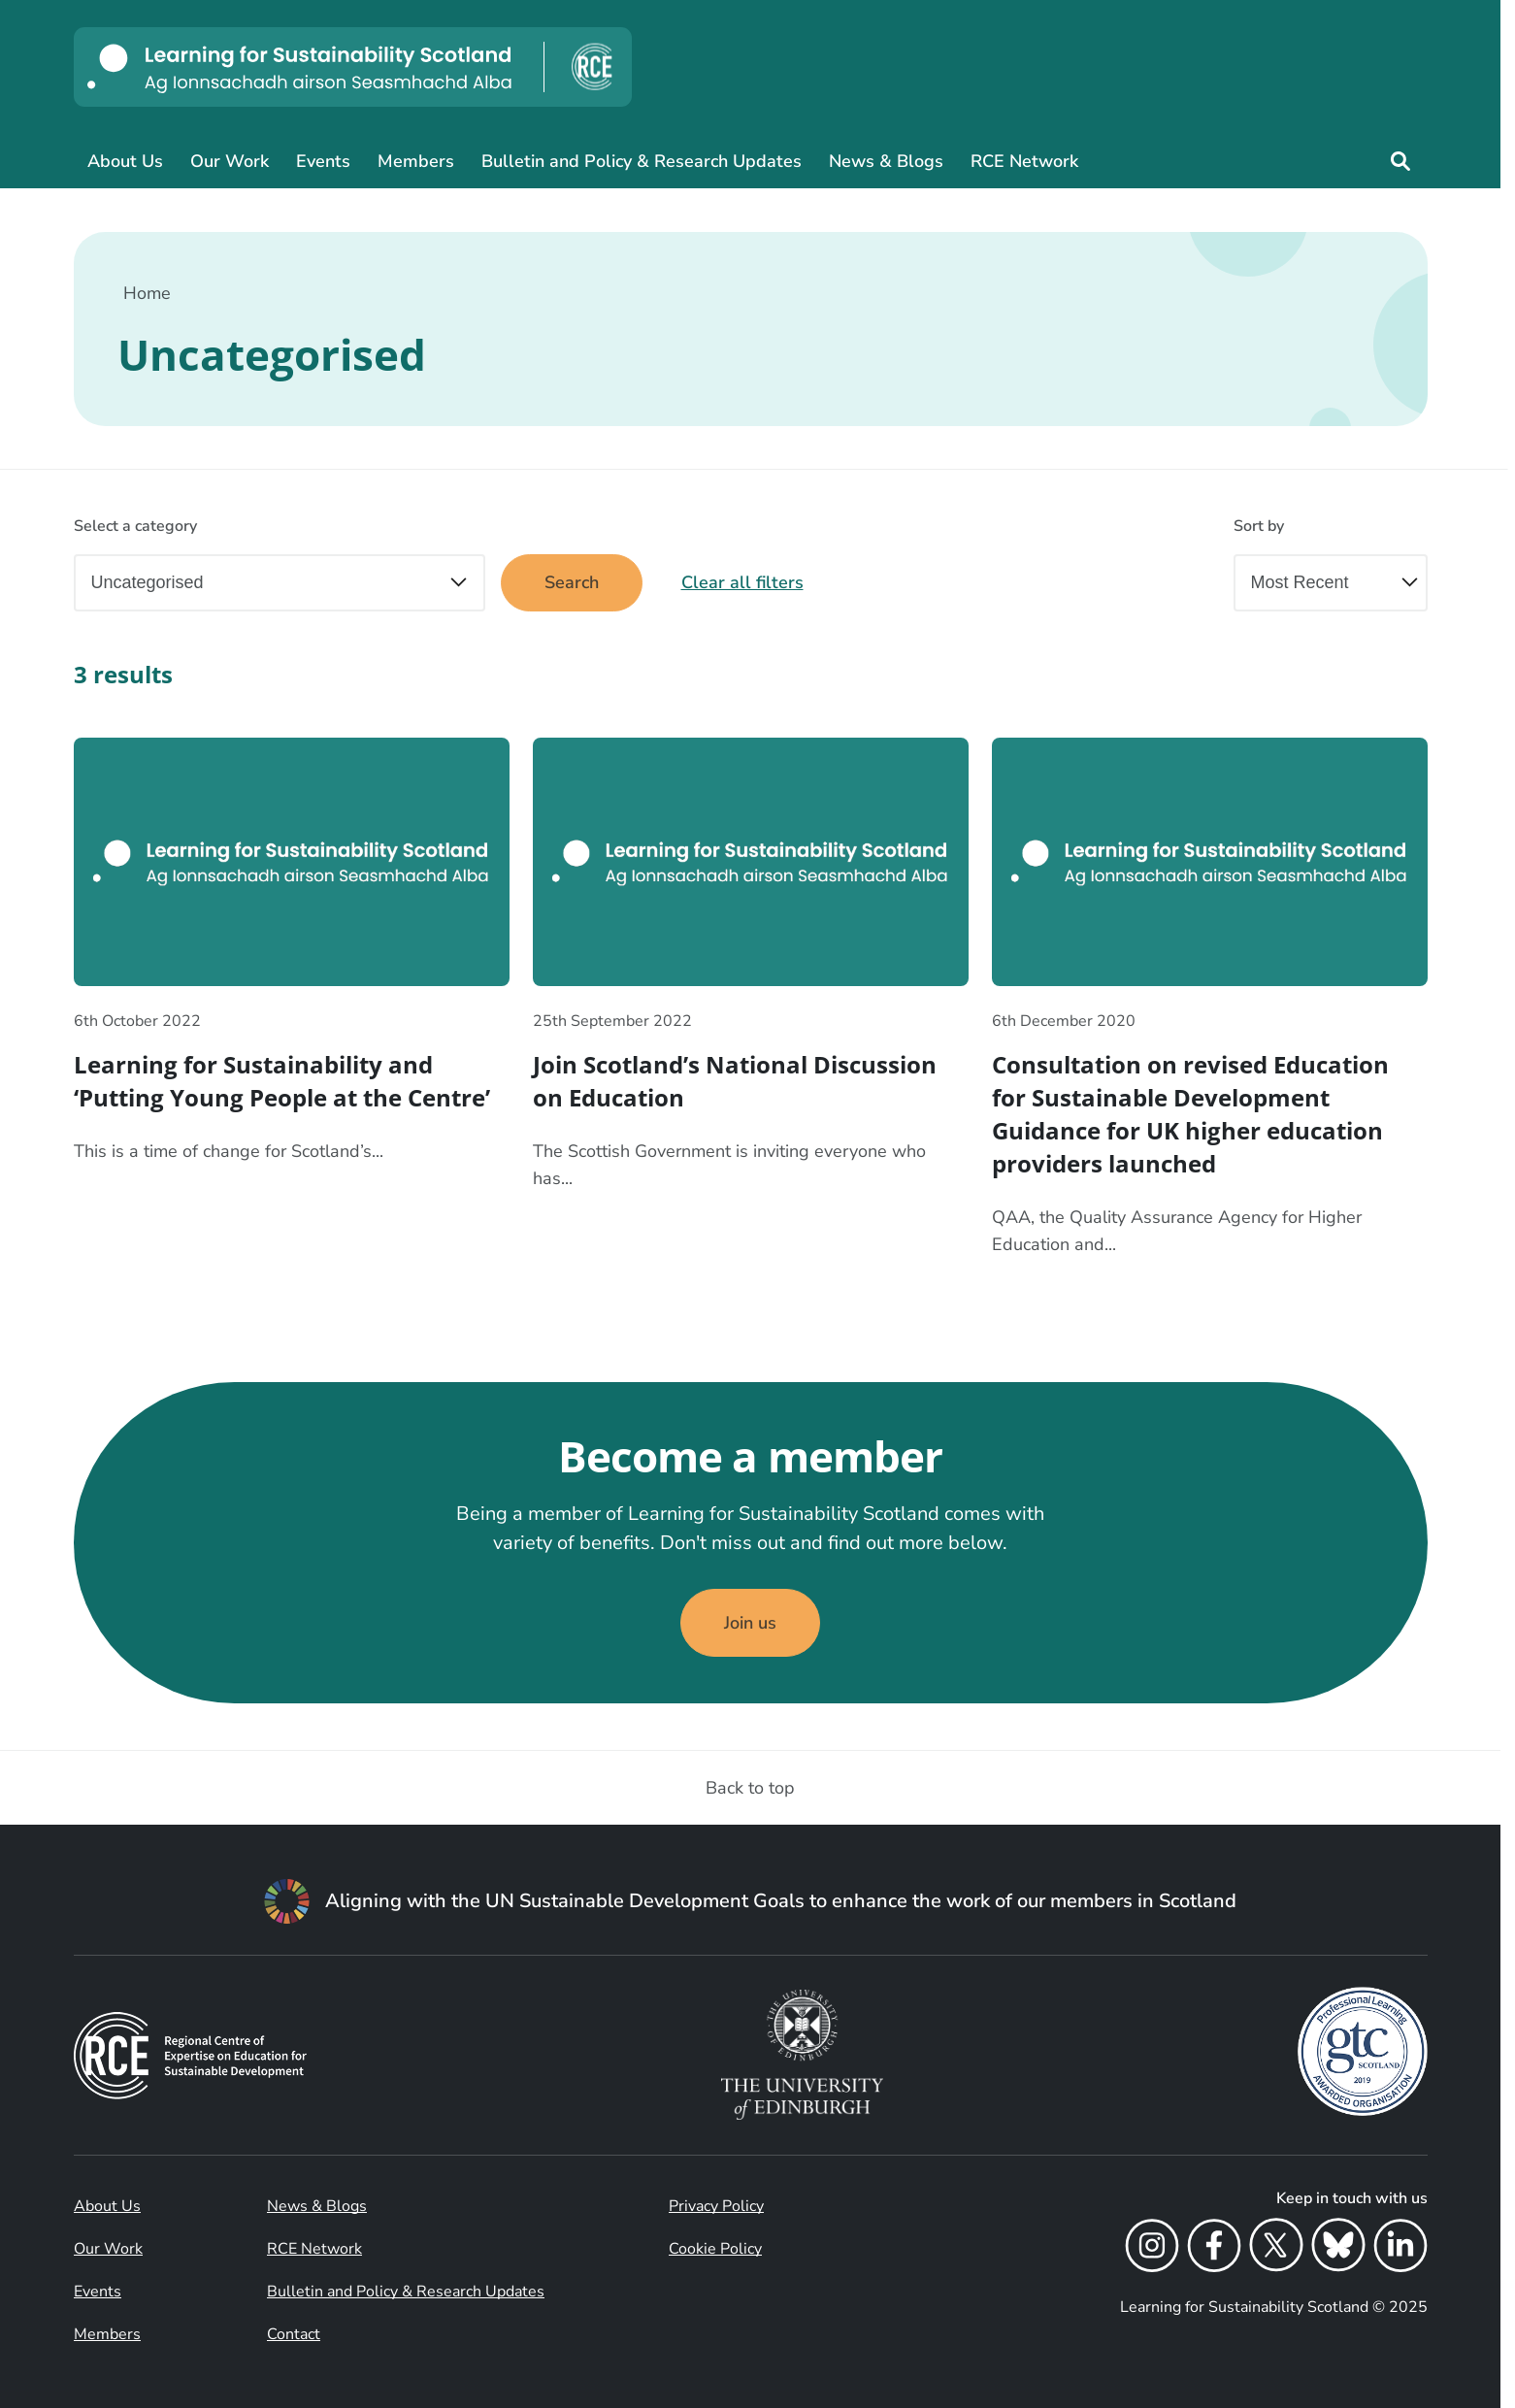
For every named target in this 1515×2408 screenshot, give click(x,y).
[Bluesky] (1338, 2249)
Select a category (135, 526)
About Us (125, 161)
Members (416, 161)
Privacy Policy (716, 2206)
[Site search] (1400, 161)
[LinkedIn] (1400, 2249)
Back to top (750, 1787)
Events (323, 161)
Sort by (1259, 526)
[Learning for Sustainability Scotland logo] (353, 67)
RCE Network (1024, 161)
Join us (750, 1622)
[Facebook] (1214, 2249)
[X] (1276, 2249)
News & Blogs (886, 161)
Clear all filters (742, 582)
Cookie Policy (715, 2249)
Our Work (229, 161)
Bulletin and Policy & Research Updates (641, 161)
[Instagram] (1152, 2249)
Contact (293, 2334)
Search (571, 582)
